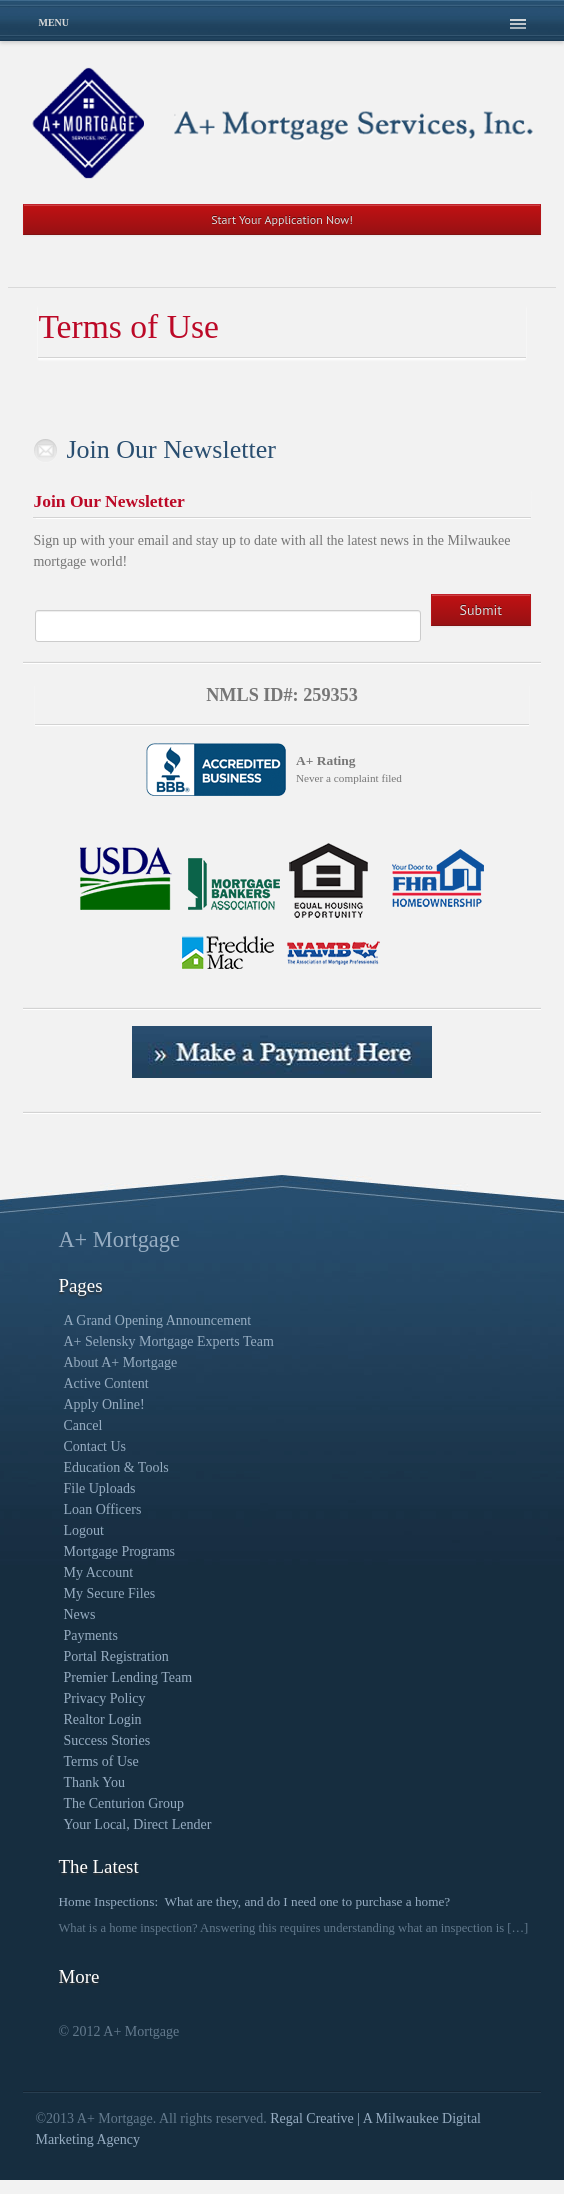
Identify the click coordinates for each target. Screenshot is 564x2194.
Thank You (93, 1782)
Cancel (82, 1425)
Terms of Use (100, 1761)
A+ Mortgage (118, 1239)
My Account (98, 1572)
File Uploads (99, 1488)
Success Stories (106, 1740)
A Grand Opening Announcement (157, 1320)
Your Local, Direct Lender (137, 1824)
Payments (90, 1635)
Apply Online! (103, 1404)
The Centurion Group (123, 1803)
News (79, 1614)
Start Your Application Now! (282, 219)
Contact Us (94, 1446)
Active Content (105, 1383)
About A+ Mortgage (120, 1362)
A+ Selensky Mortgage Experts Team (168, 1341)
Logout (83, 1530)
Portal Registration (115, 1656)
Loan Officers (102, 1509)
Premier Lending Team (127, 1677)
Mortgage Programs (119, 1551)
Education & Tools (115, 1467)
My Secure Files (109, 1593)
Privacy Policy (104, 1698)
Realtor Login (102, 1719)
